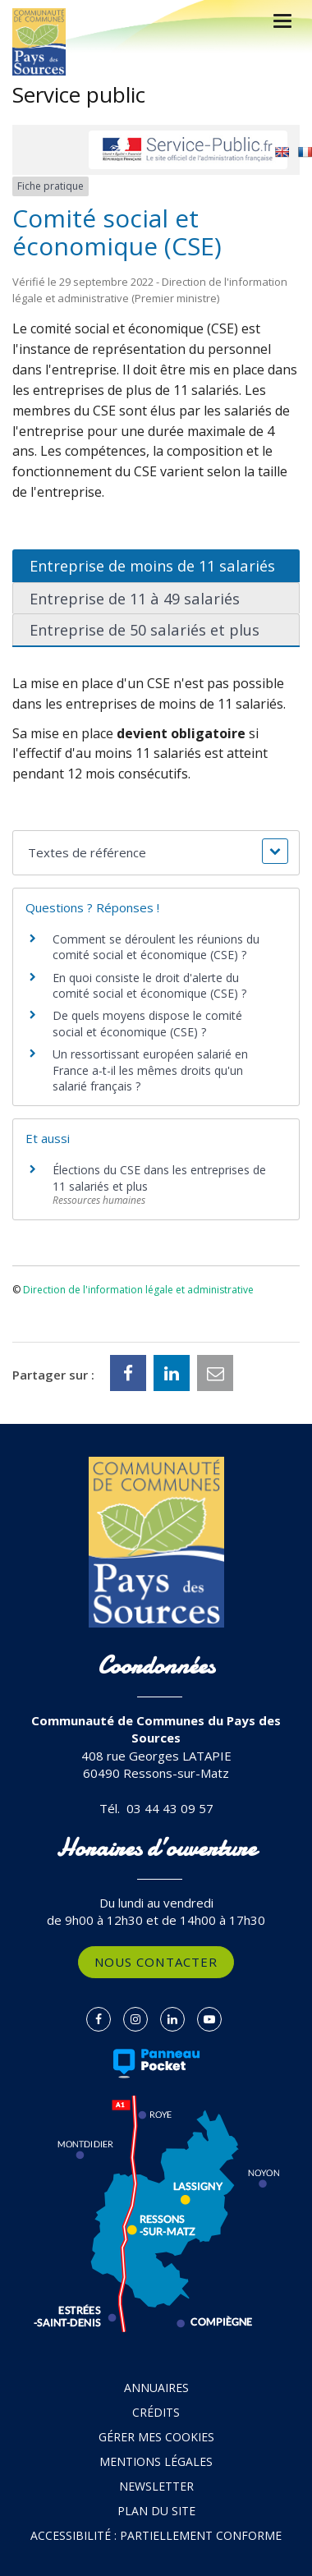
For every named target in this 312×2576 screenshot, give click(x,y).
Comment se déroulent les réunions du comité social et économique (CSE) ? (156, 947)
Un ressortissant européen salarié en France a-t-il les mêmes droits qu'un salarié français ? (150, 1070)
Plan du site (156, 2511)
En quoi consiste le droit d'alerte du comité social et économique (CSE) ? (151, 986)
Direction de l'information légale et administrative (138, 1290)
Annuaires (156, 2387)
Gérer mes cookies (156, 2437)
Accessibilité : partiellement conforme (156, 2535)
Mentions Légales (156, 2461)
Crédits (156, 2412)
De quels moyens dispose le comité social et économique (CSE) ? (147, 1024)
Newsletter (156, 2486)
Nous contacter (156, 1962)
